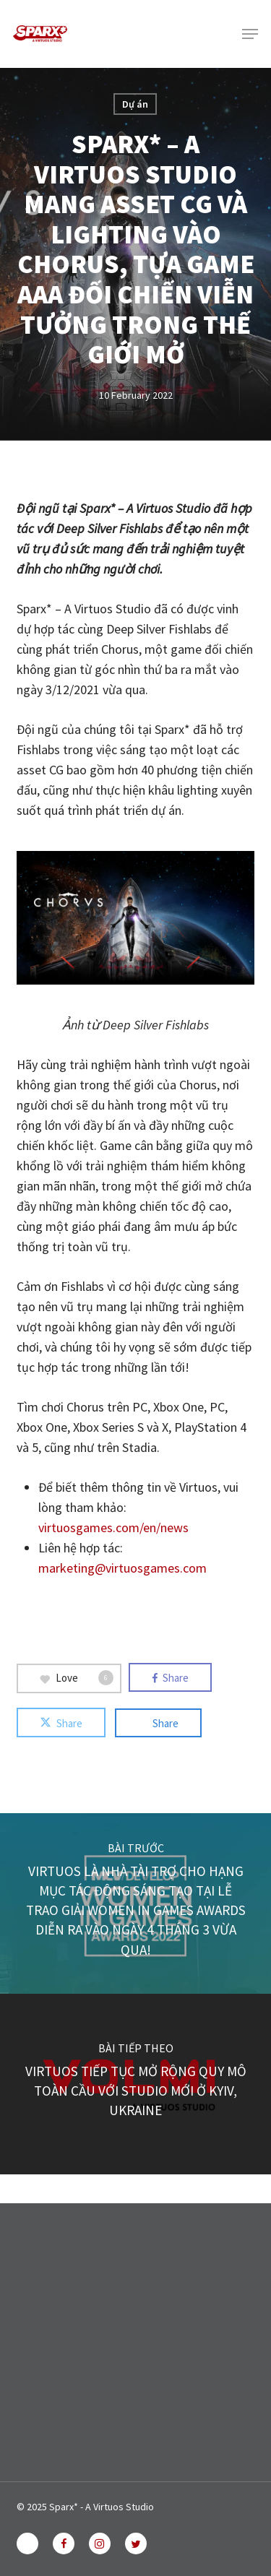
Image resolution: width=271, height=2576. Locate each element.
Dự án (135, 104)
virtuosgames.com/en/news (113, 1527)
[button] (250, 34)
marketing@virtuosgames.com (122, 1568)
